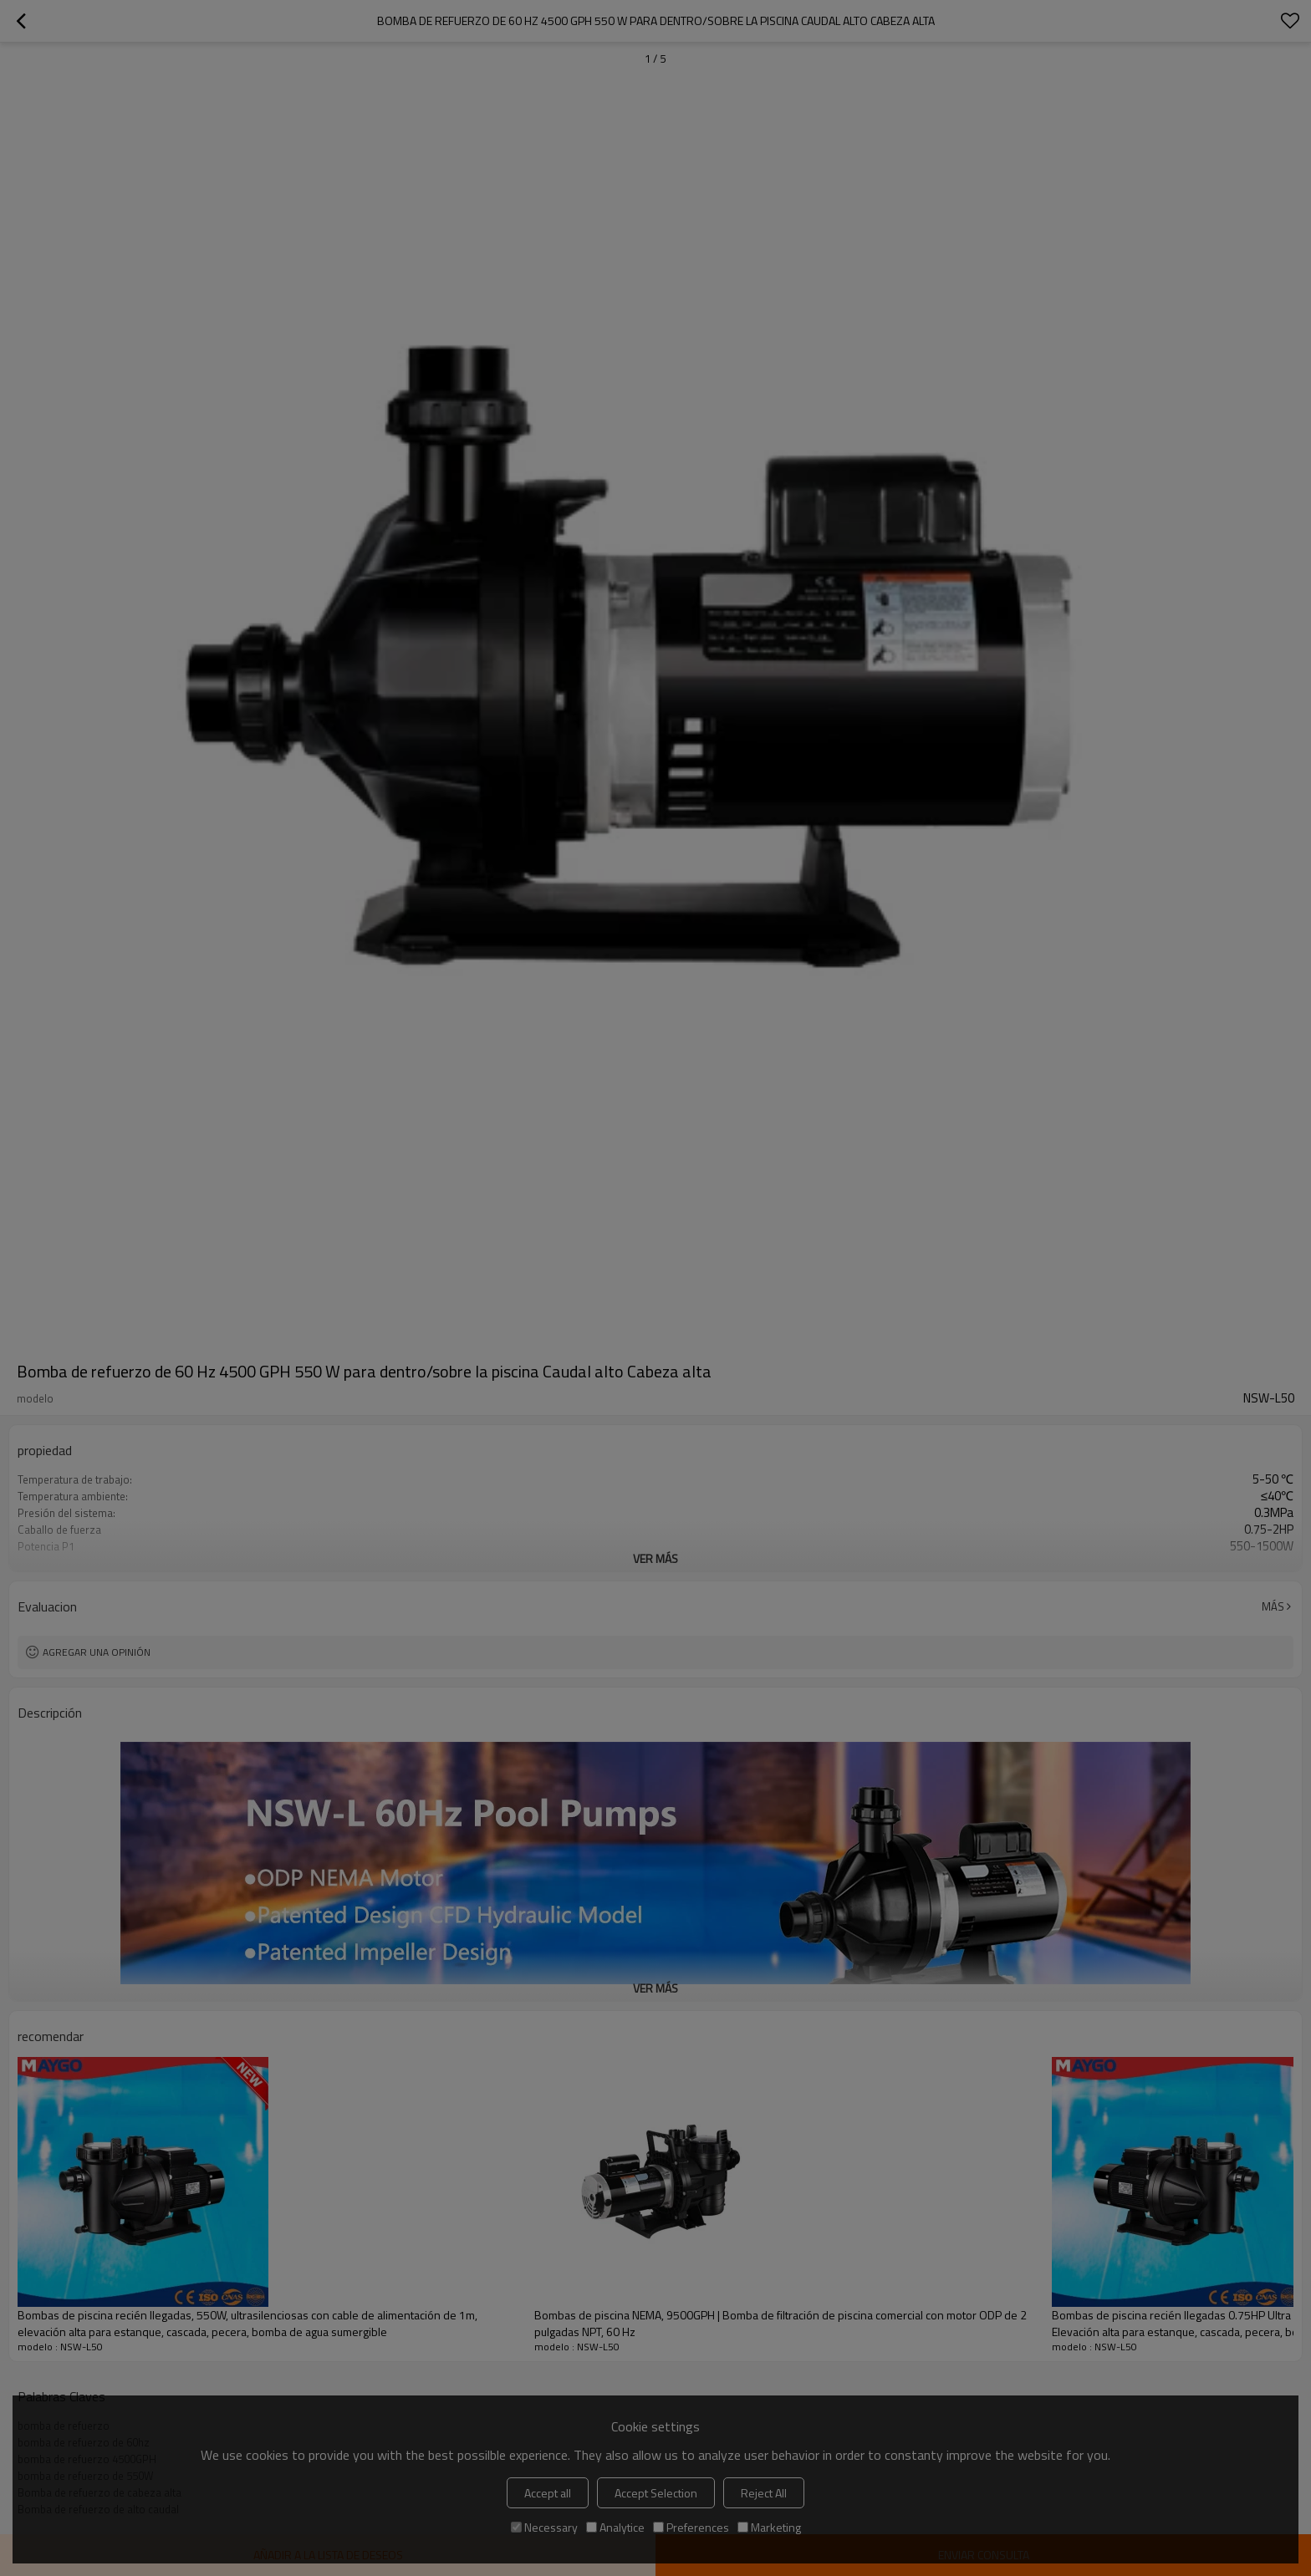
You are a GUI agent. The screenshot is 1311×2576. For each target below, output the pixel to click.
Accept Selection (656, 2493)
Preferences (691, 2527)
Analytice (615, 2527)
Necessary (544, 2527)
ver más (655, 1558)
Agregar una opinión (96, 1652)
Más (1273, 1606)
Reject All (764, 2493)
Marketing (769, 2527)
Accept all (547, 2493)
